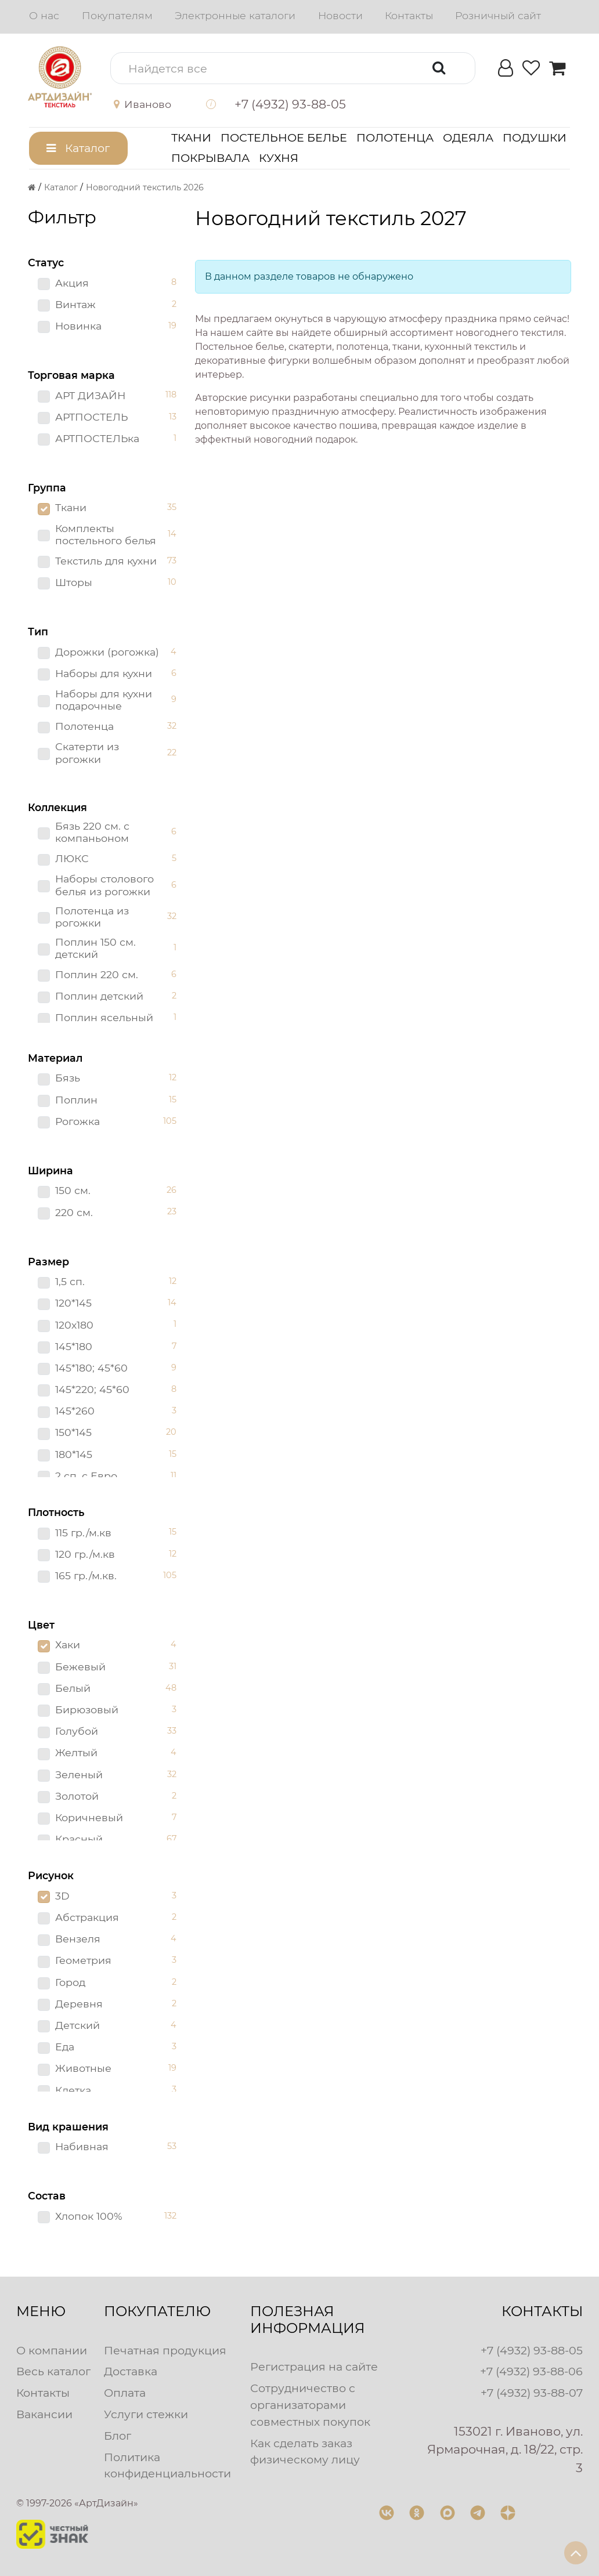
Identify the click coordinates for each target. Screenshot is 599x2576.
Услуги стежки (146, 2414)
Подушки (534, 137)
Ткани (191, 137)
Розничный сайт (498, 15)
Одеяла (468, 137)
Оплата (125, 2393)
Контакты (409, 15)
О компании (51, 2350)
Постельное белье (284, 137)
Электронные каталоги (235, 15)
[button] (150, 104)
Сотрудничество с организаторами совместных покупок (310, 2405)
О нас (44, 15)
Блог (117, 2436)
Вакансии (44, 2414)
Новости (340, 15)
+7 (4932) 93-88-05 (532, 2350)
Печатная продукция (165, 2350)
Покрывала (210, 158)
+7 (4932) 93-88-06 (531, 2371)
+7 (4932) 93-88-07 (532, 2393)
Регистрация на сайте (314, 2367)
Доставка (130, 2371)
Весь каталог (53, 2371)
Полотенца (395, 137)
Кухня (278, 158)
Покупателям (117, 15)
